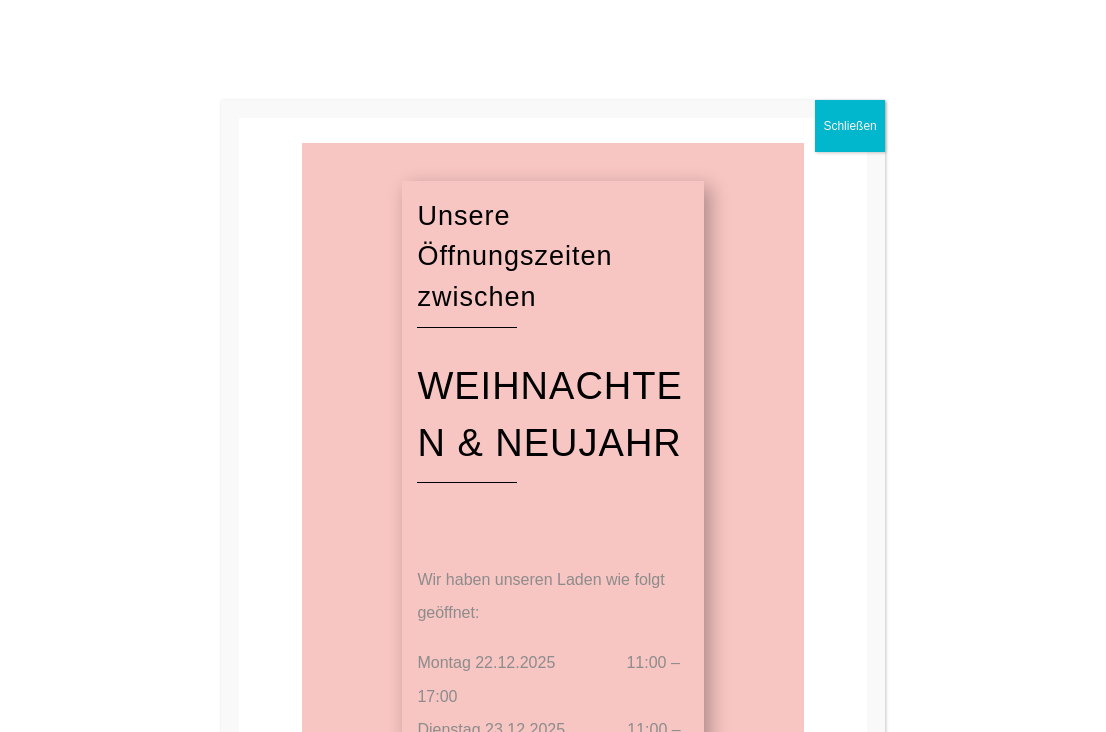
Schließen (849, 126)
